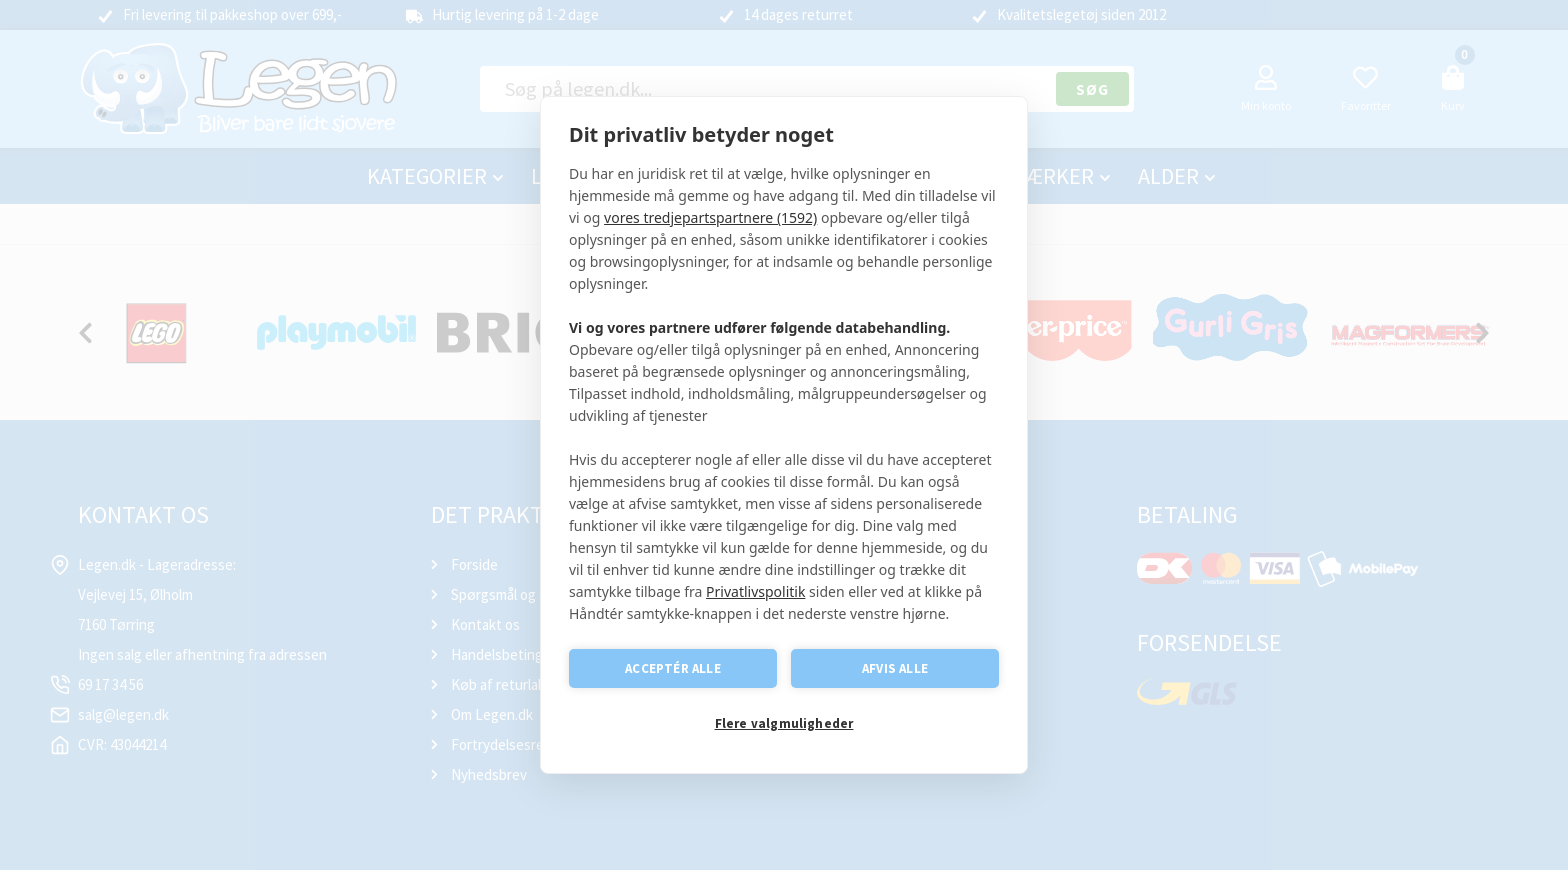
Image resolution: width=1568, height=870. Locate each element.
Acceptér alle (673, 668)
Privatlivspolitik (755, 591)
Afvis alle (895, 668)
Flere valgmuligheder (784, 723)
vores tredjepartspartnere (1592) (710, 217)
